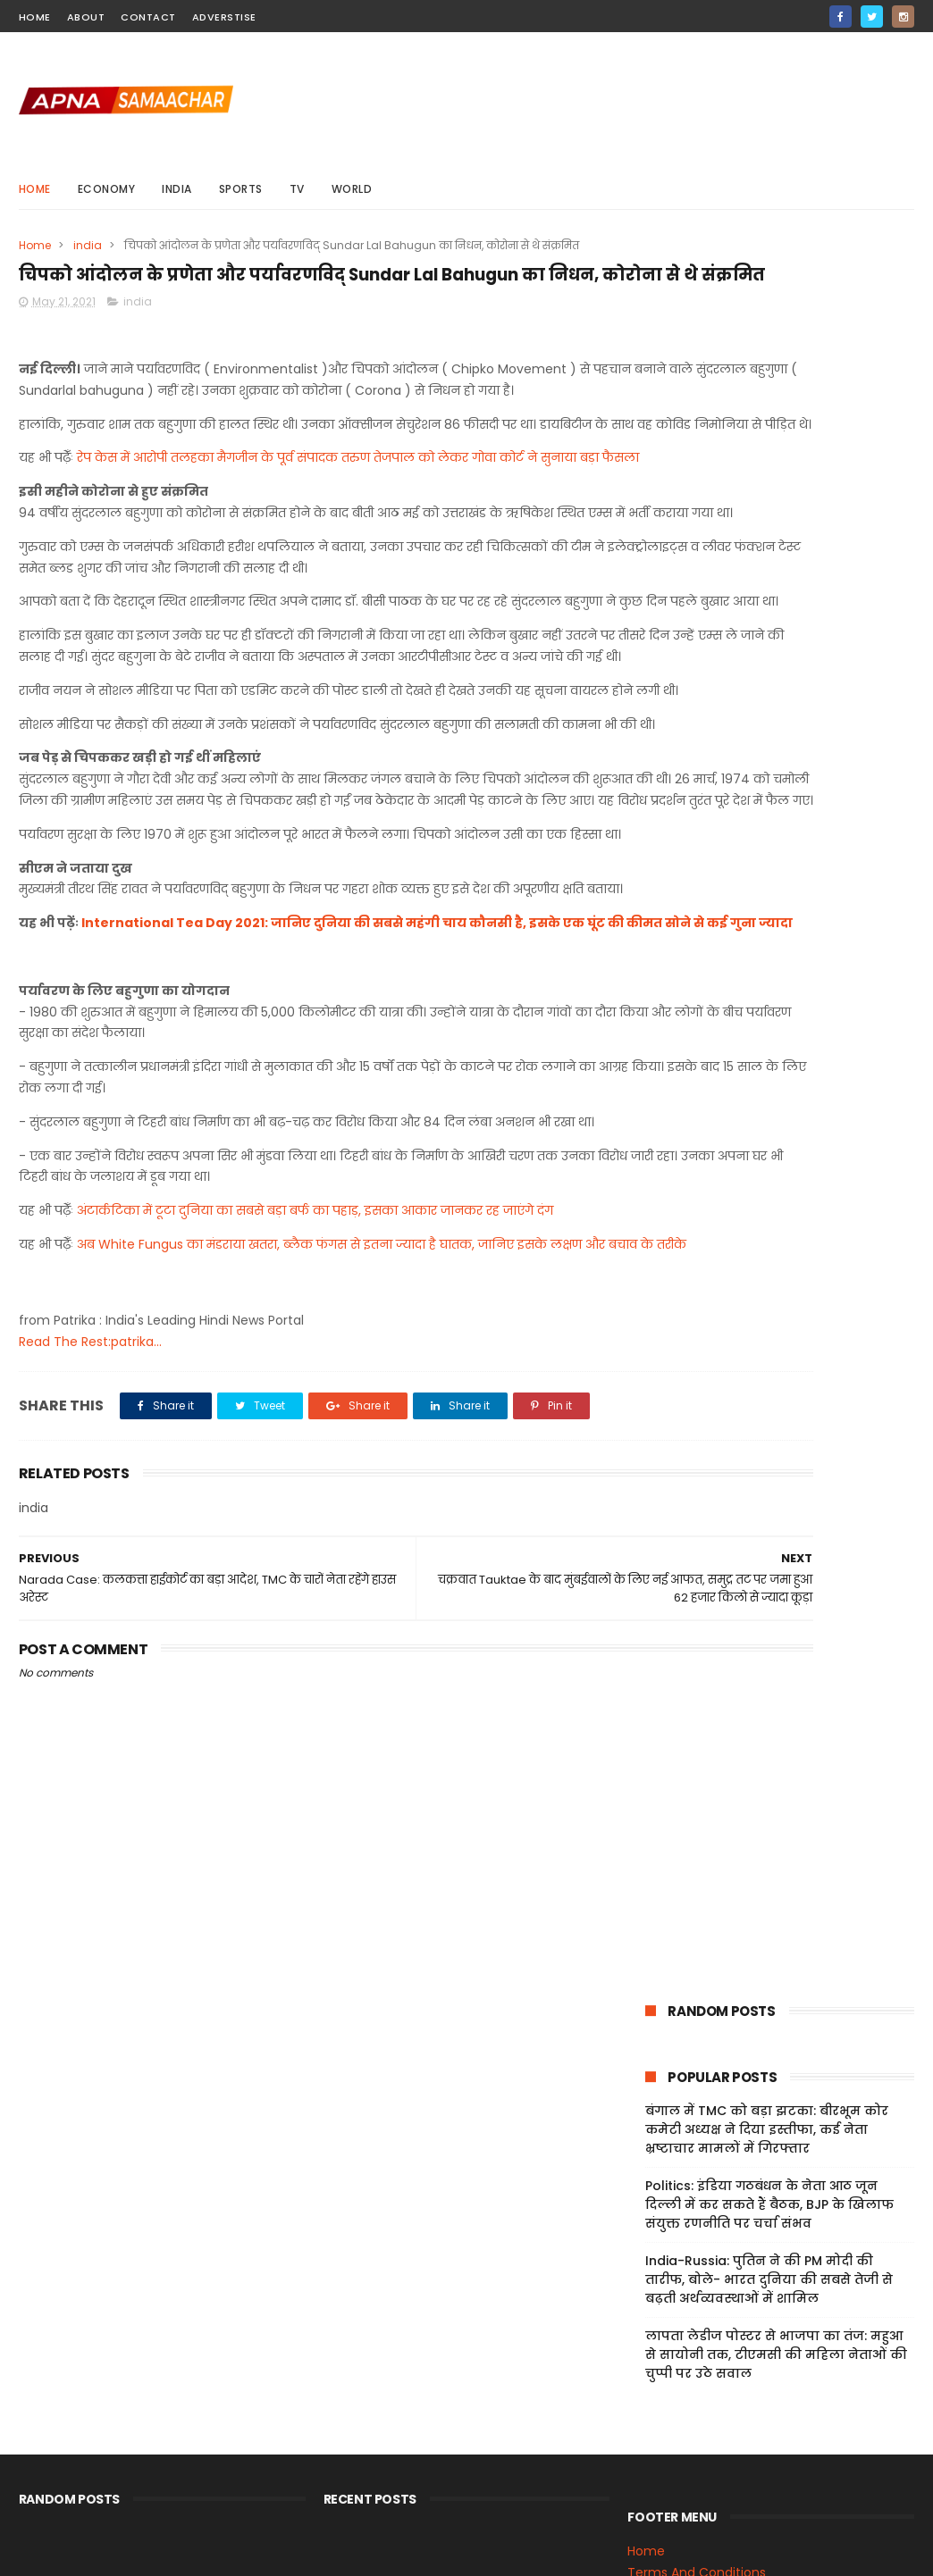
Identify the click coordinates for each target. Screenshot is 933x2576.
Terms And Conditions (696, 2418)
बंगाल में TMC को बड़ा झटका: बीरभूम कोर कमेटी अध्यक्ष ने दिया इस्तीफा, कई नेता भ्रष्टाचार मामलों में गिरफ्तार (766, 396)
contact (148, 17)
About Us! (656, 2503)
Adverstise (224, 17)
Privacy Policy (669, 2439)
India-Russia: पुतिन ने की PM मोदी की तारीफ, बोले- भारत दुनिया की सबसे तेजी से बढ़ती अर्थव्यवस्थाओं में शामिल (769, 546)
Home (35, 189)
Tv (297, 189)
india (177, 189)
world (352, 189)
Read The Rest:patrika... (90, 1657)
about (86, 17)
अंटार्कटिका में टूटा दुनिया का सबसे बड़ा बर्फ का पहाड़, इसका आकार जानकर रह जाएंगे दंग (315, 1505)
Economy (107, 189)
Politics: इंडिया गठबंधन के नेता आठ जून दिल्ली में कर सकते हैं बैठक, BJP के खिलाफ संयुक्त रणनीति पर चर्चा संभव (769, 471)
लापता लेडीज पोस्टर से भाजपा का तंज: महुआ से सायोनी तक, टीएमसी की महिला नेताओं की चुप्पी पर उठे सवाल (776, 621)
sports (241, 189)
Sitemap (653, 2460)
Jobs (641, 2481)
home (35, 17)
